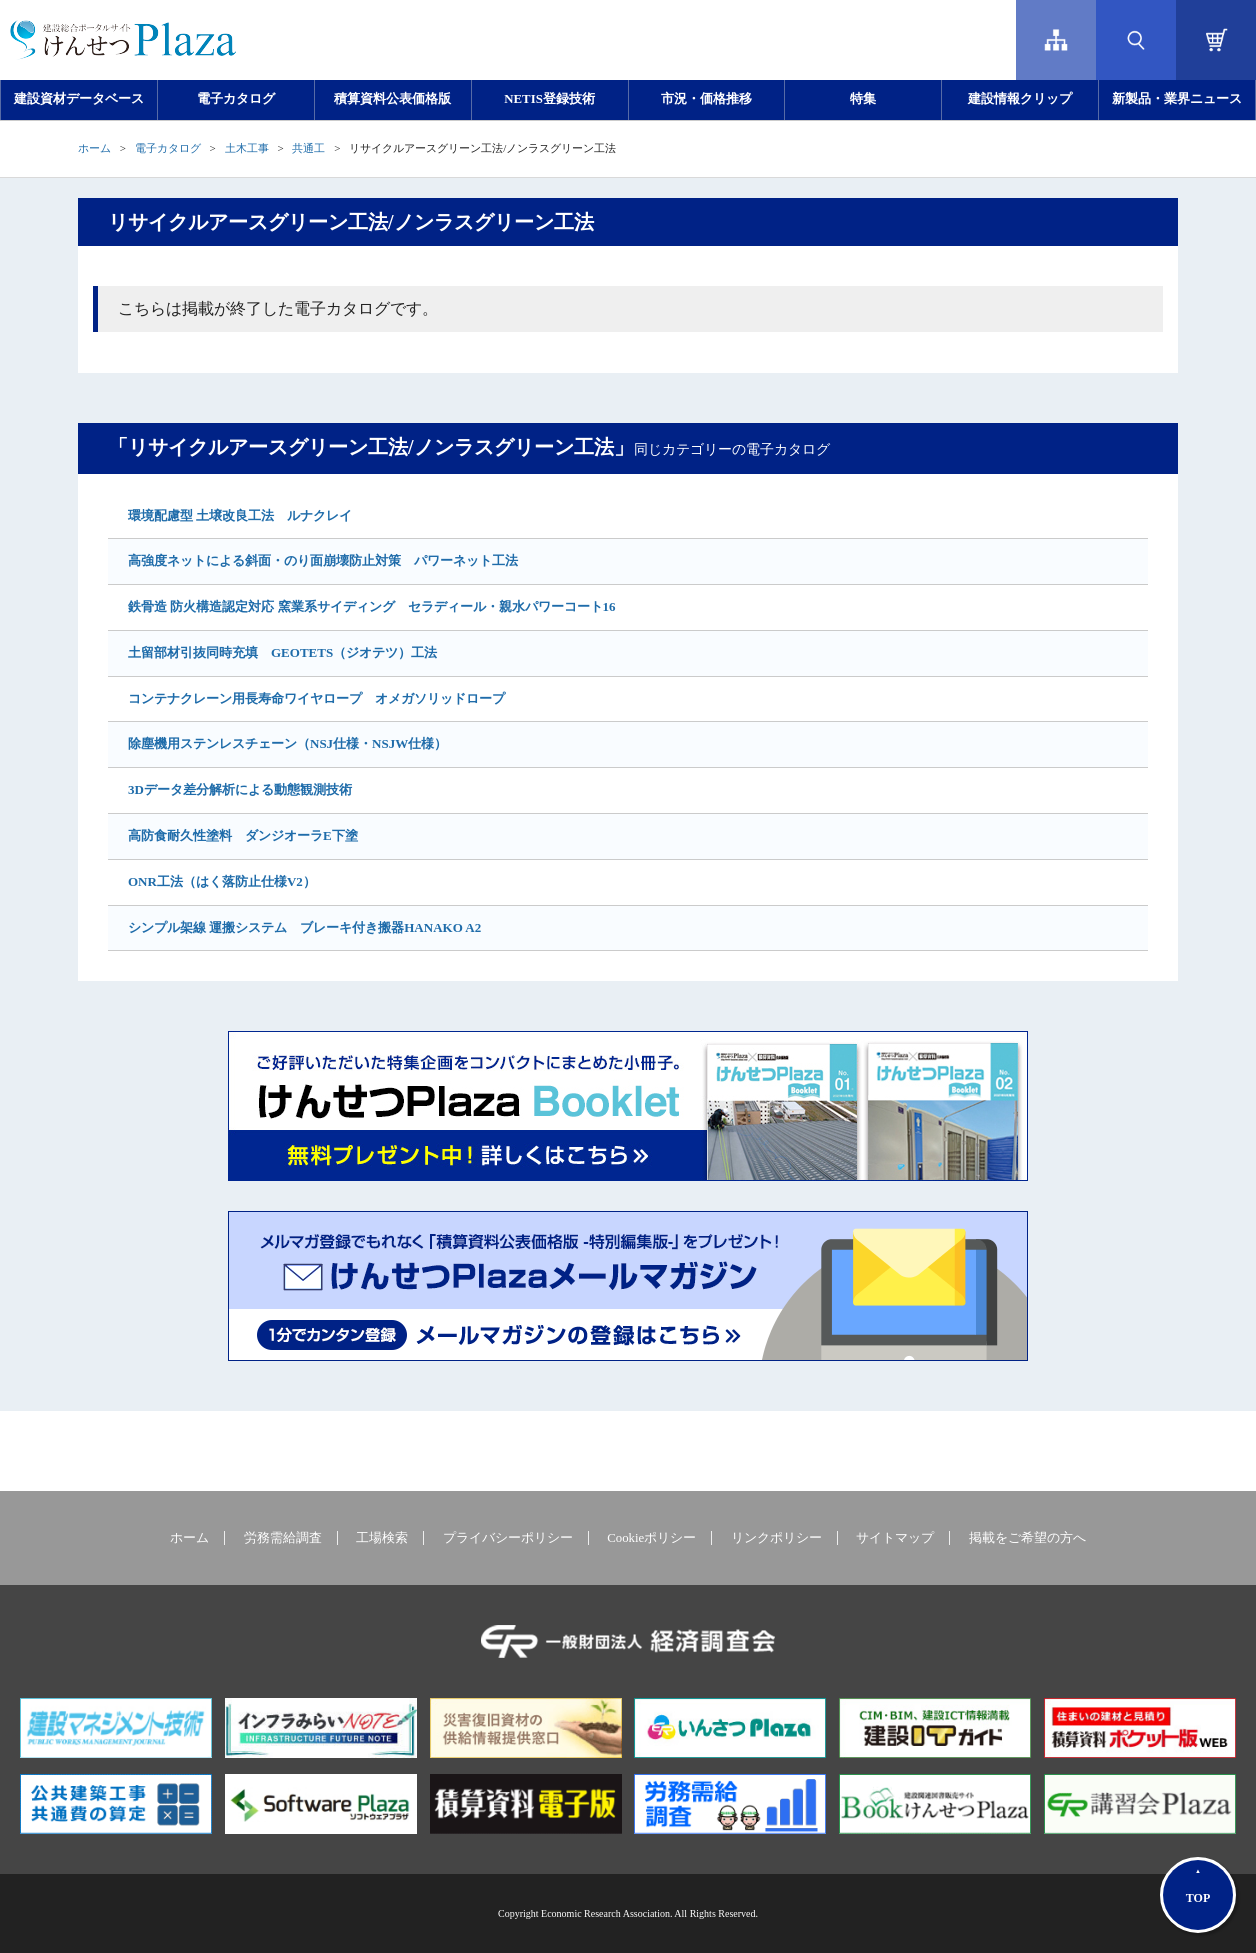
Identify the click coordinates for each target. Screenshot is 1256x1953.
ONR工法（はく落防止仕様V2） (222, 881)
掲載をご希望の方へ (1027, 1538)
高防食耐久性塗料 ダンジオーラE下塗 (243, 835)
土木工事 (247, 148)
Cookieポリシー (651, 1538)
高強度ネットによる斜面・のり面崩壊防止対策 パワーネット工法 (323, 560)
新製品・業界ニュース (1177, 99)
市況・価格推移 (706, 99)
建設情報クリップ (1020, 99)
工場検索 (382, 1538)
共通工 (308, 148)
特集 (863, 99)
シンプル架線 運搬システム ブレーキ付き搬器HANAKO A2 (304, 927)
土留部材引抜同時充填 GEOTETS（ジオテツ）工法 (282, 652)
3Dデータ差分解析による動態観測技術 (240, 789)
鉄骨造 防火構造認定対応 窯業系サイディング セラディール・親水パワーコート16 (372, 606)
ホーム (94, 148)
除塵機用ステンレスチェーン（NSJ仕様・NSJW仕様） (287, 743)
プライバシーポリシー (508, 1538)
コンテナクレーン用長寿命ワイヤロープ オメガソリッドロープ (316, 698)
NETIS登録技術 (549, 99)
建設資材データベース (79, 99)
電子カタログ (236, 99)
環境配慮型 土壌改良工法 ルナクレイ (240, 515)
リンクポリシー (776, 1538)
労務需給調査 (283, 1538)
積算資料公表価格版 (392, 99)
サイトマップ (895, 1538)
